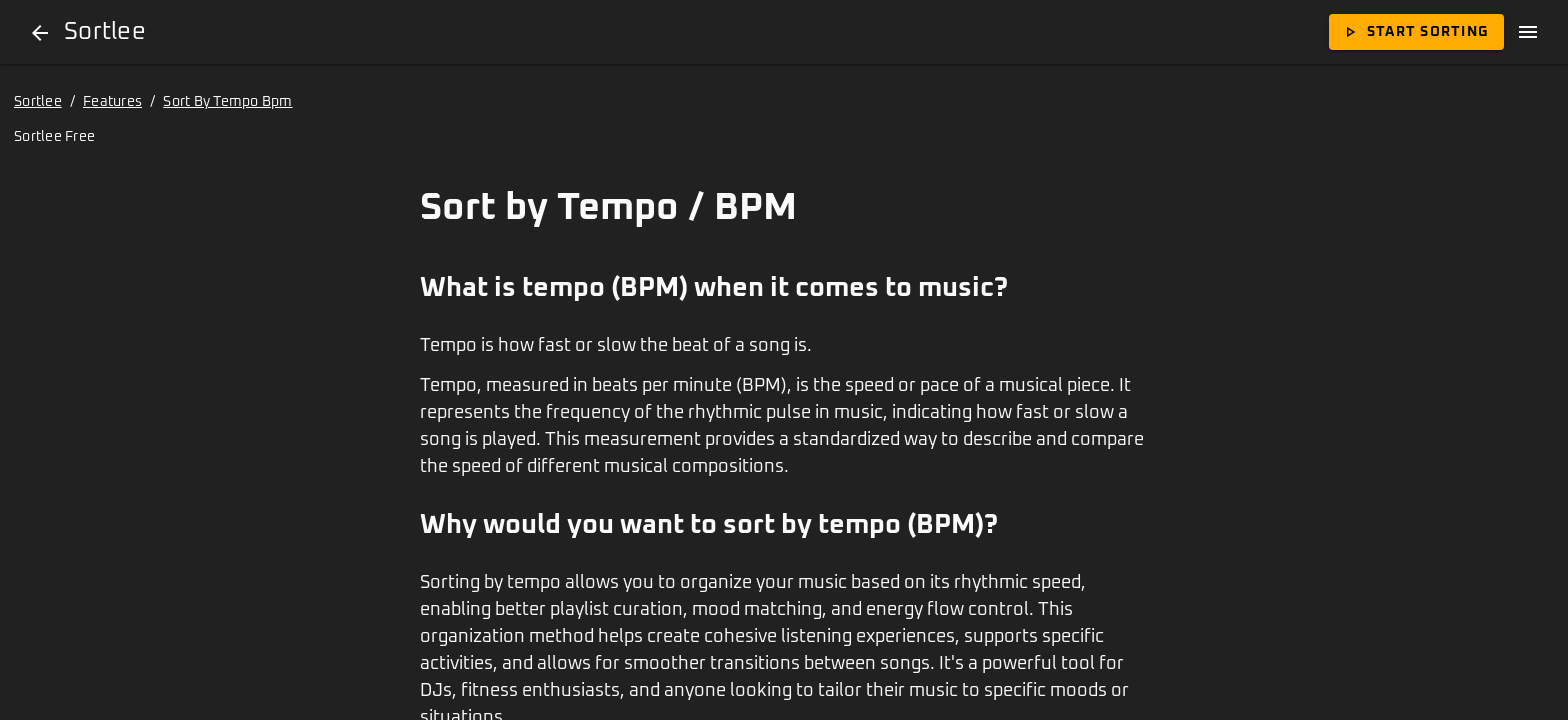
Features (112, 102)
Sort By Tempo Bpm (227, 102)
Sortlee (38, 102)
